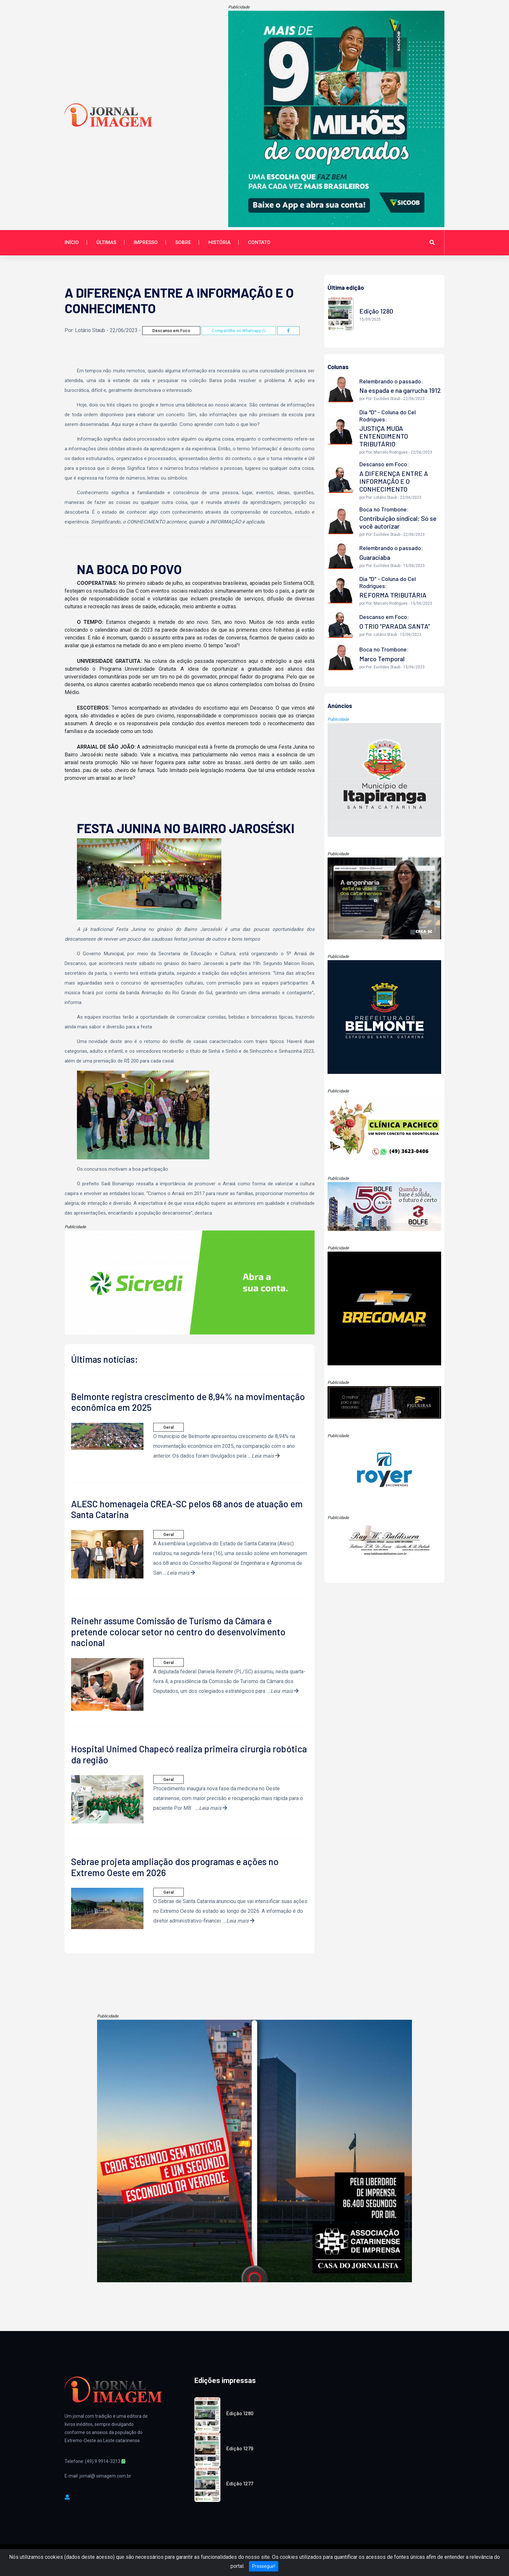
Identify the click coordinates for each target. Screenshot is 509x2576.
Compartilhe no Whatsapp (239, 330)
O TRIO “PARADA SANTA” (394, 626)
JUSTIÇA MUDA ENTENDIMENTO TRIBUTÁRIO (383, 436)
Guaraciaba (374, 557)
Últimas (106, 242)
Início (72, 242)
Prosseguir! (263, 2566)
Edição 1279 (239, 2448)
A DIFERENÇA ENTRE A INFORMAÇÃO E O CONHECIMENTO (393, 481)
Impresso (146, 242)
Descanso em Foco (171, 330)
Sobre (183, 242)
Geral (168, 1427)
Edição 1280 (240, 2413)
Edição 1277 (239, 2483)
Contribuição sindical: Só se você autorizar (398, 522)
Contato (259, 242)
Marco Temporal (381, 659)
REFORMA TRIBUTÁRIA (393, 595)
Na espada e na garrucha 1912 (400, 390)
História (219, 242)
